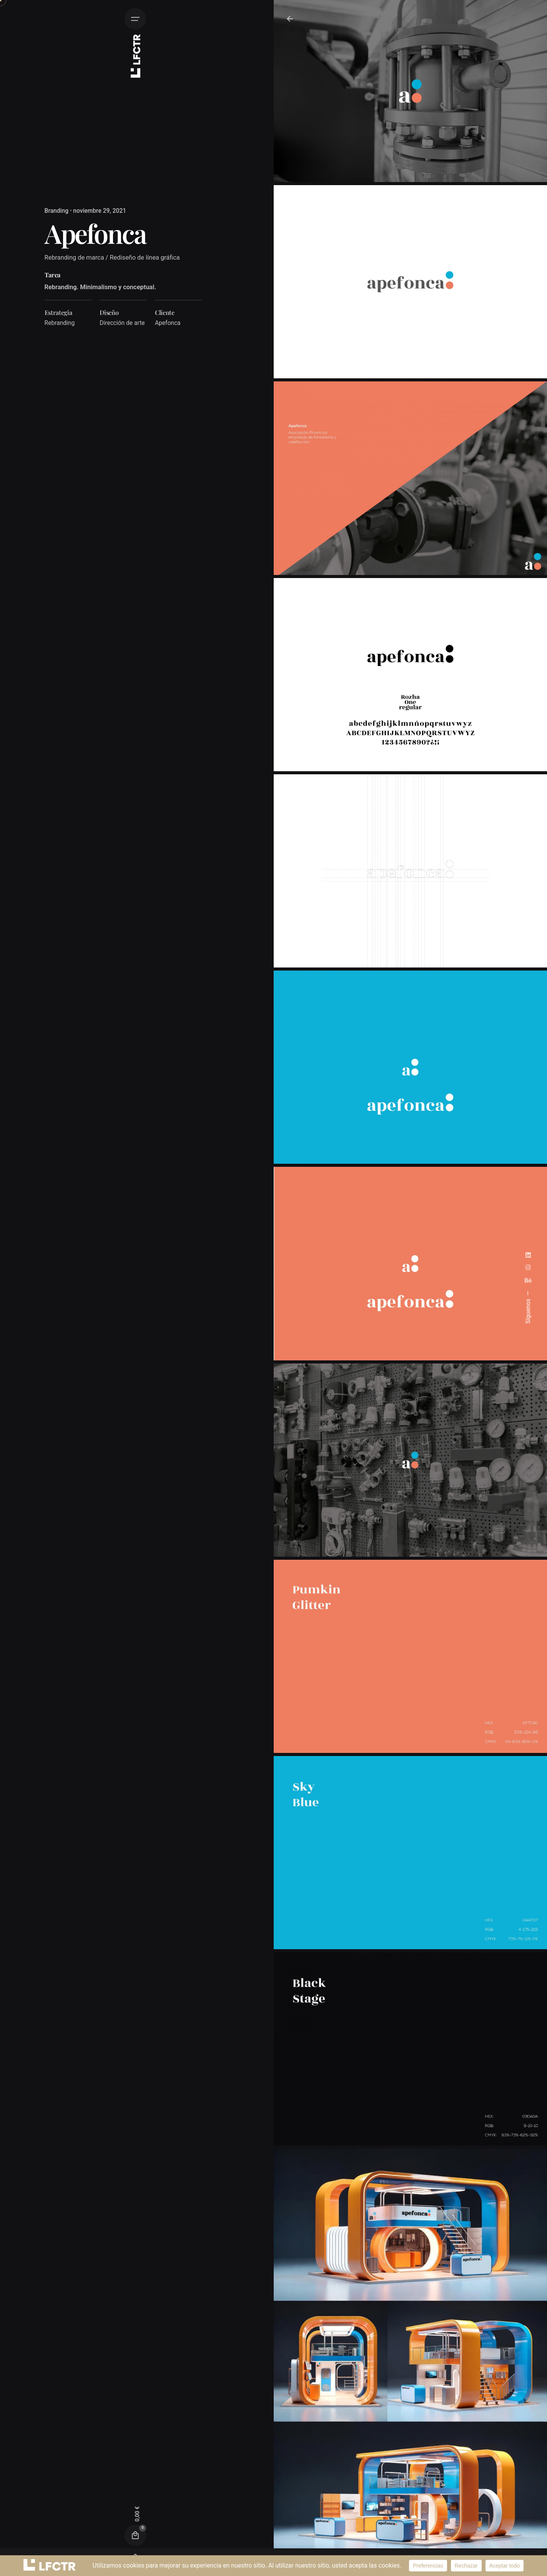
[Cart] (135, 2535)
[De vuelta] (290, 19)
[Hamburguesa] (135, 19)
